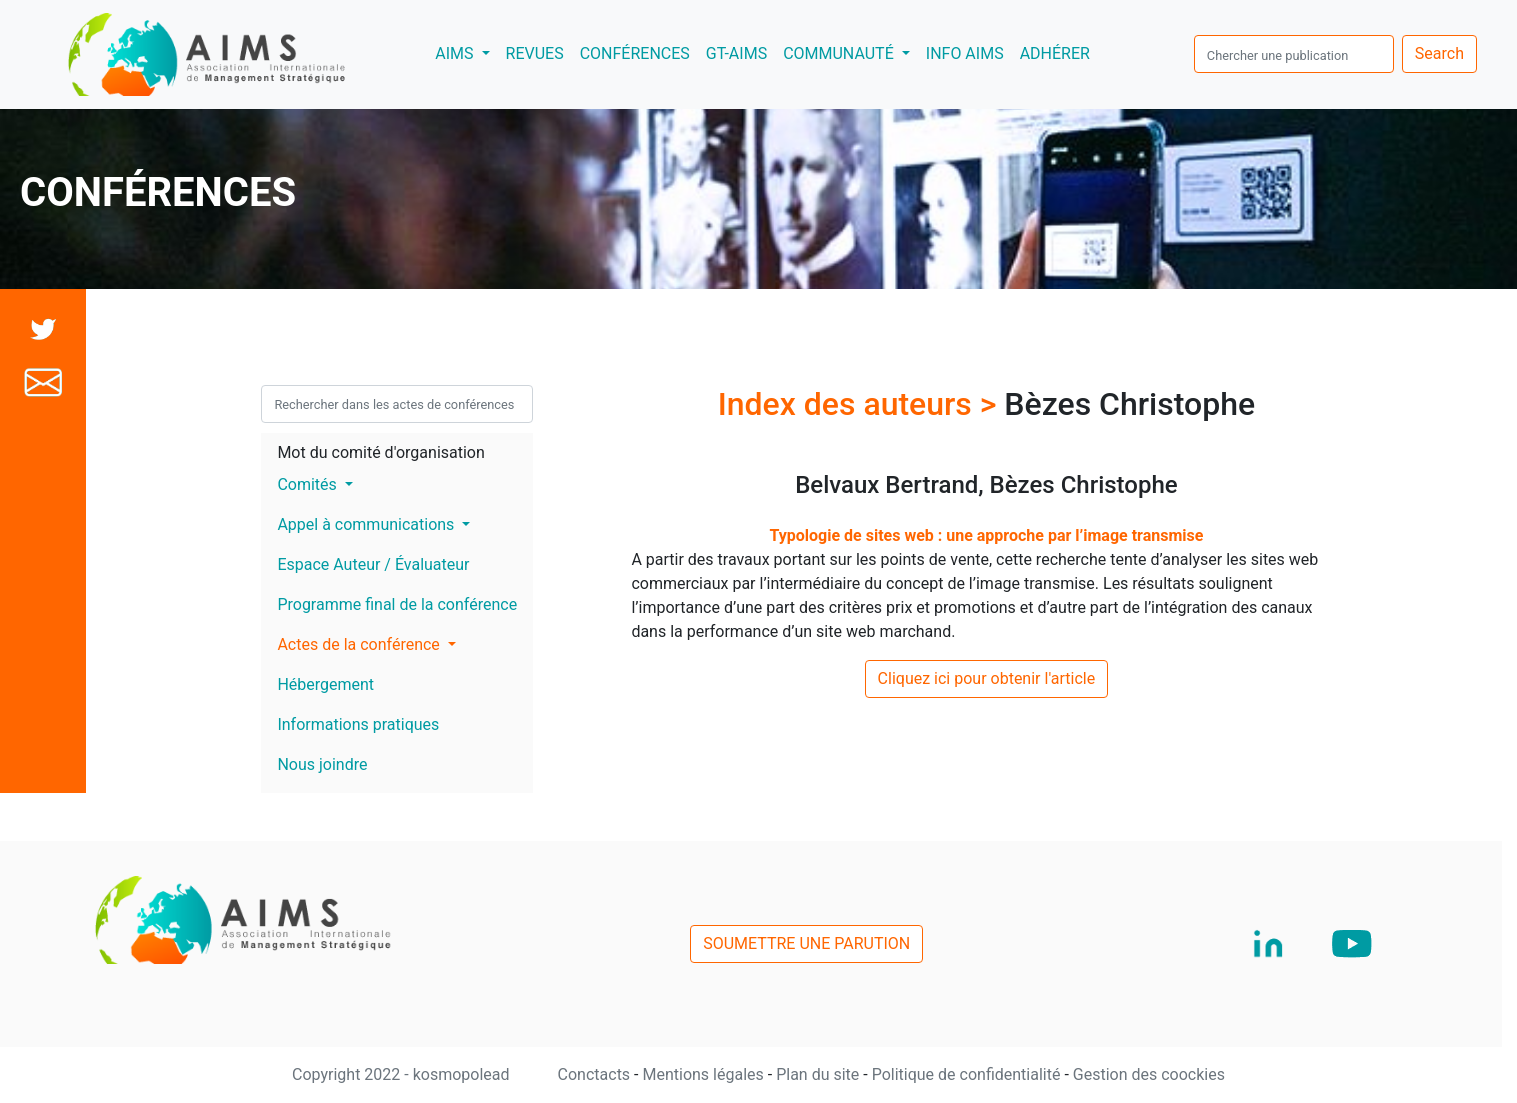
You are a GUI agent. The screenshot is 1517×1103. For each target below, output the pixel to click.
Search (1439, 53)
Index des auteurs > (861, 404)
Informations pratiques (358, 724)
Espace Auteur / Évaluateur (373, 564)
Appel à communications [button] (367, 524)
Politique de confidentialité (968, 1074)
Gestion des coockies (1149, 1074)
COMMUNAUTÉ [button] (840, 53)
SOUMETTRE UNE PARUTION (806, 943)
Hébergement (325, 684)
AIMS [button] (466, 52)
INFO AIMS (965, 53)
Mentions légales (704, 1074)
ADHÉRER (1055, 53)
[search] (1294, 54)
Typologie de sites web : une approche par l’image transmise (986, 535)
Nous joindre (322, 764)
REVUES (535, 53)
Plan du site (819, 1074)
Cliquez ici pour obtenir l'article (987, 678)
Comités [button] (308, 484)
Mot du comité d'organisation (380, 452)
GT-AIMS (736, 53)
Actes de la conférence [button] (360, 644)
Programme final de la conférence (397, 604)
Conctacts (596, 1074)
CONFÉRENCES (635, 53)
